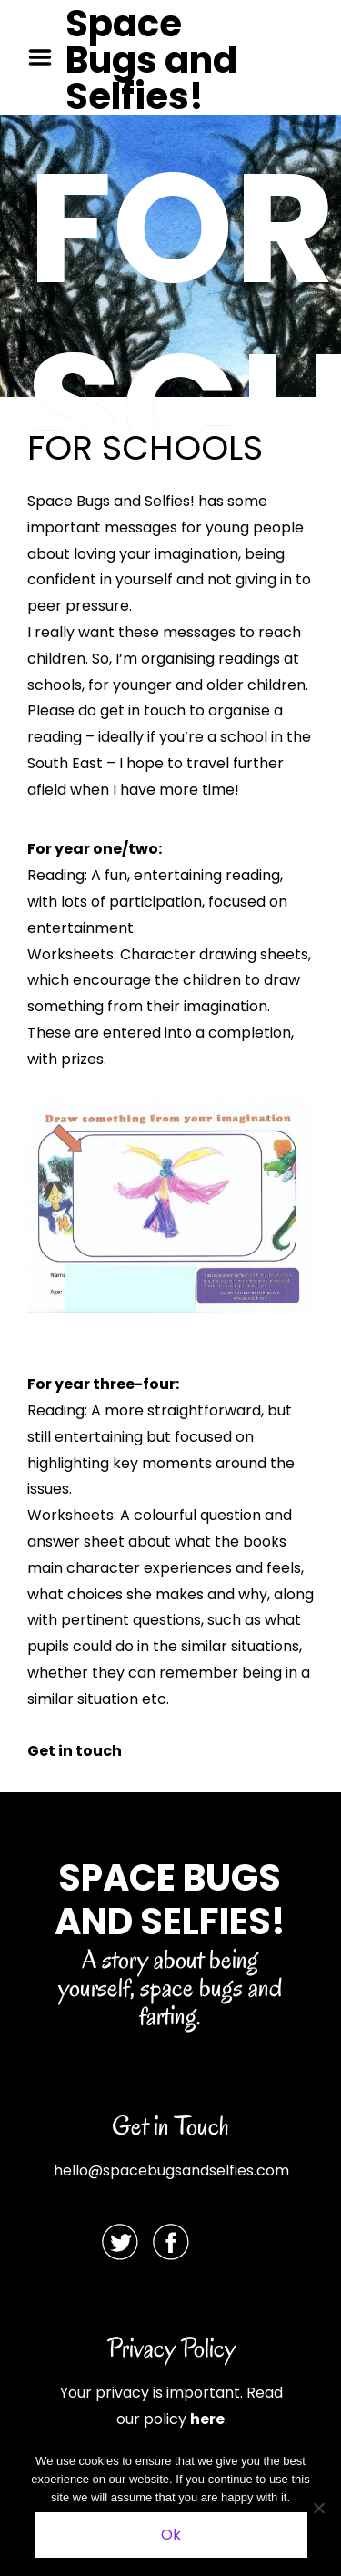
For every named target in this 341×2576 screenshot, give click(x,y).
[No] (318, 2508)
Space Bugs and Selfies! (151, 60)
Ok (171, 2534)
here (207, 2419)
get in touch (143, 710)
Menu (46, 57)
